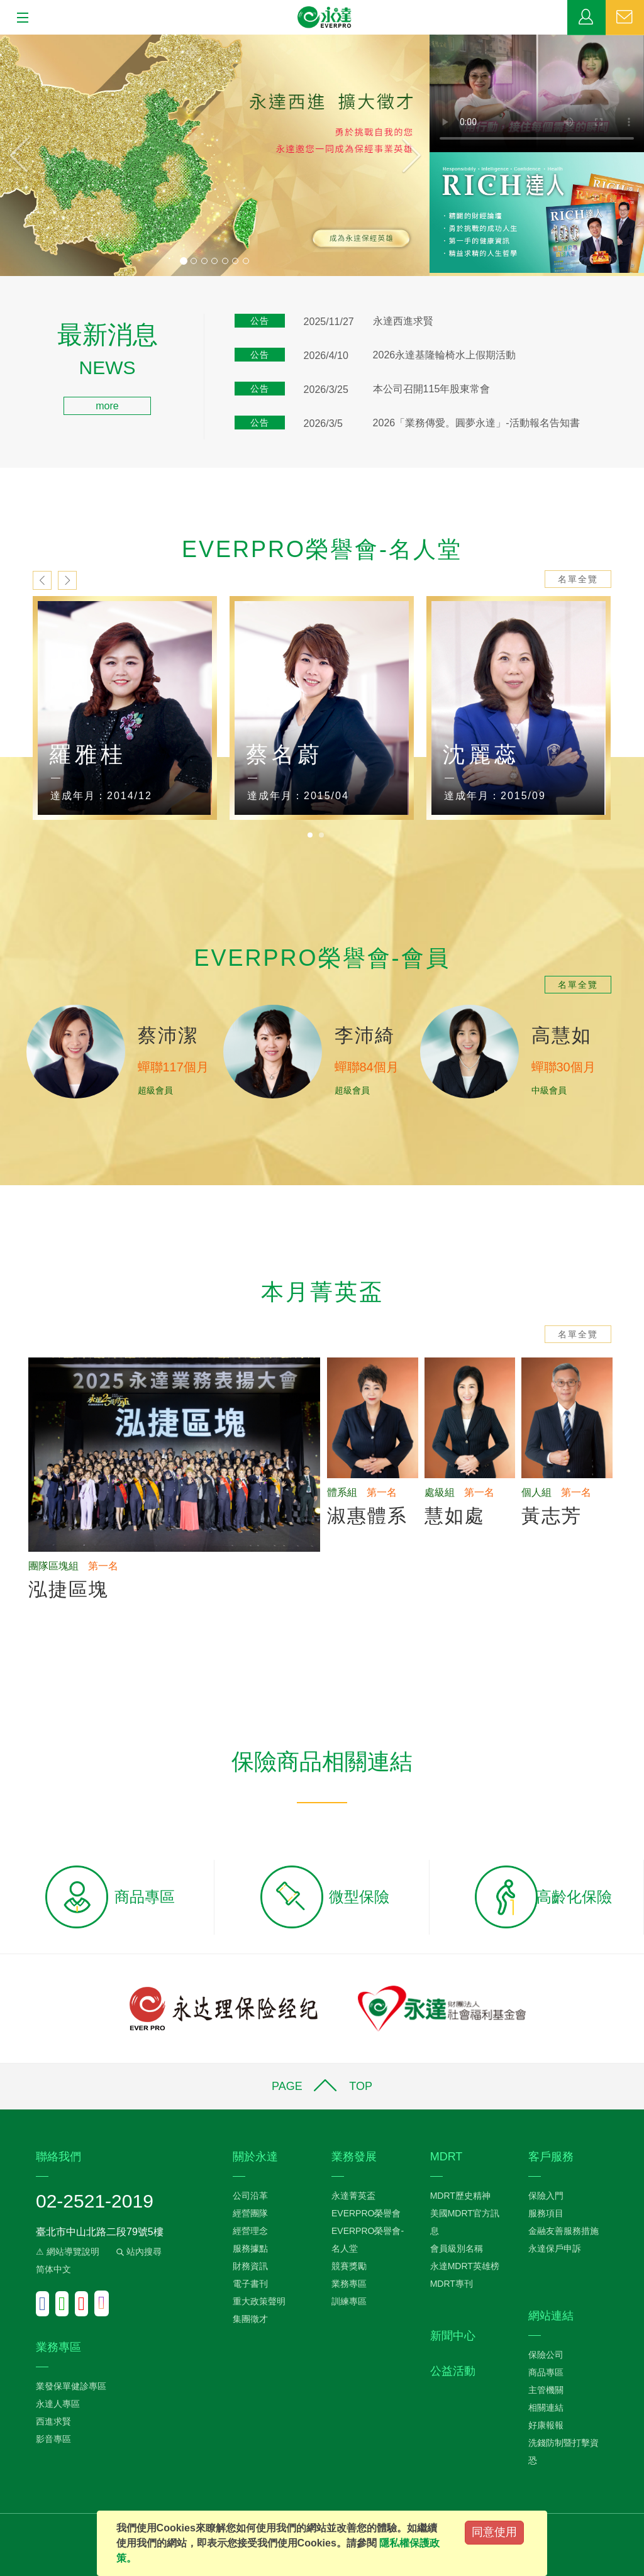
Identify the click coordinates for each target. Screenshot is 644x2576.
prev (42, 580)
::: (4, 329)
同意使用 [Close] (494, 2532)
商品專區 (546, 2372)
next (67, 580)
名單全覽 (578, 579)
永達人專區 (58, 2404)
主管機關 (546, 2390)
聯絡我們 (625, 17)
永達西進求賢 (403, 321)
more (107, 406)
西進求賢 (53, 2421)
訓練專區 (349, 2301)
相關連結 (546, 2407)
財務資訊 (250, 2266)
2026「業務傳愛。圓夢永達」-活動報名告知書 (476, 422)
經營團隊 (250, 2213)
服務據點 (250, 2248)
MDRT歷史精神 (460, 2196)
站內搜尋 (138, 2252)
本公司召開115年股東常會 (432, 389)
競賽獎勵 (349, 2266)
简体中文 (53, 2269)
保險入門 (546, 2196)
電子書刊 (250, 2284)
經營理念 (250, 2231)
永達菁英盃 (353, 2196)
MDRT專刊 (451, 2284)
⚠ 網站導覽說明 (67, 2252)
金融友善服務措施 (563, 2231)
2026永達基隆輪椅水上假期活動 (444, 355)
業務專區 (586, 17)
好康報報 (546, 2425)
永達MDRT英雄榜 (464, 2266)
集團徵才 (250, 2319)
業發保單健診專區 (71, 2386)
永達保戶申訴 (554, 2248)
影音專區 (53, 2439)
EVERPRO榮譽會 (366, 2213)
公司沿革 (250, 2196)
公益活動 (452, 2371)
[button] (32, 155)
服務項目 (546, 2213)
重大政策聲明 (259, 2301)
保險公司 (546, 2355)
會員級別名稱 (456, 2248)
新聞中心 (452, 2336)
